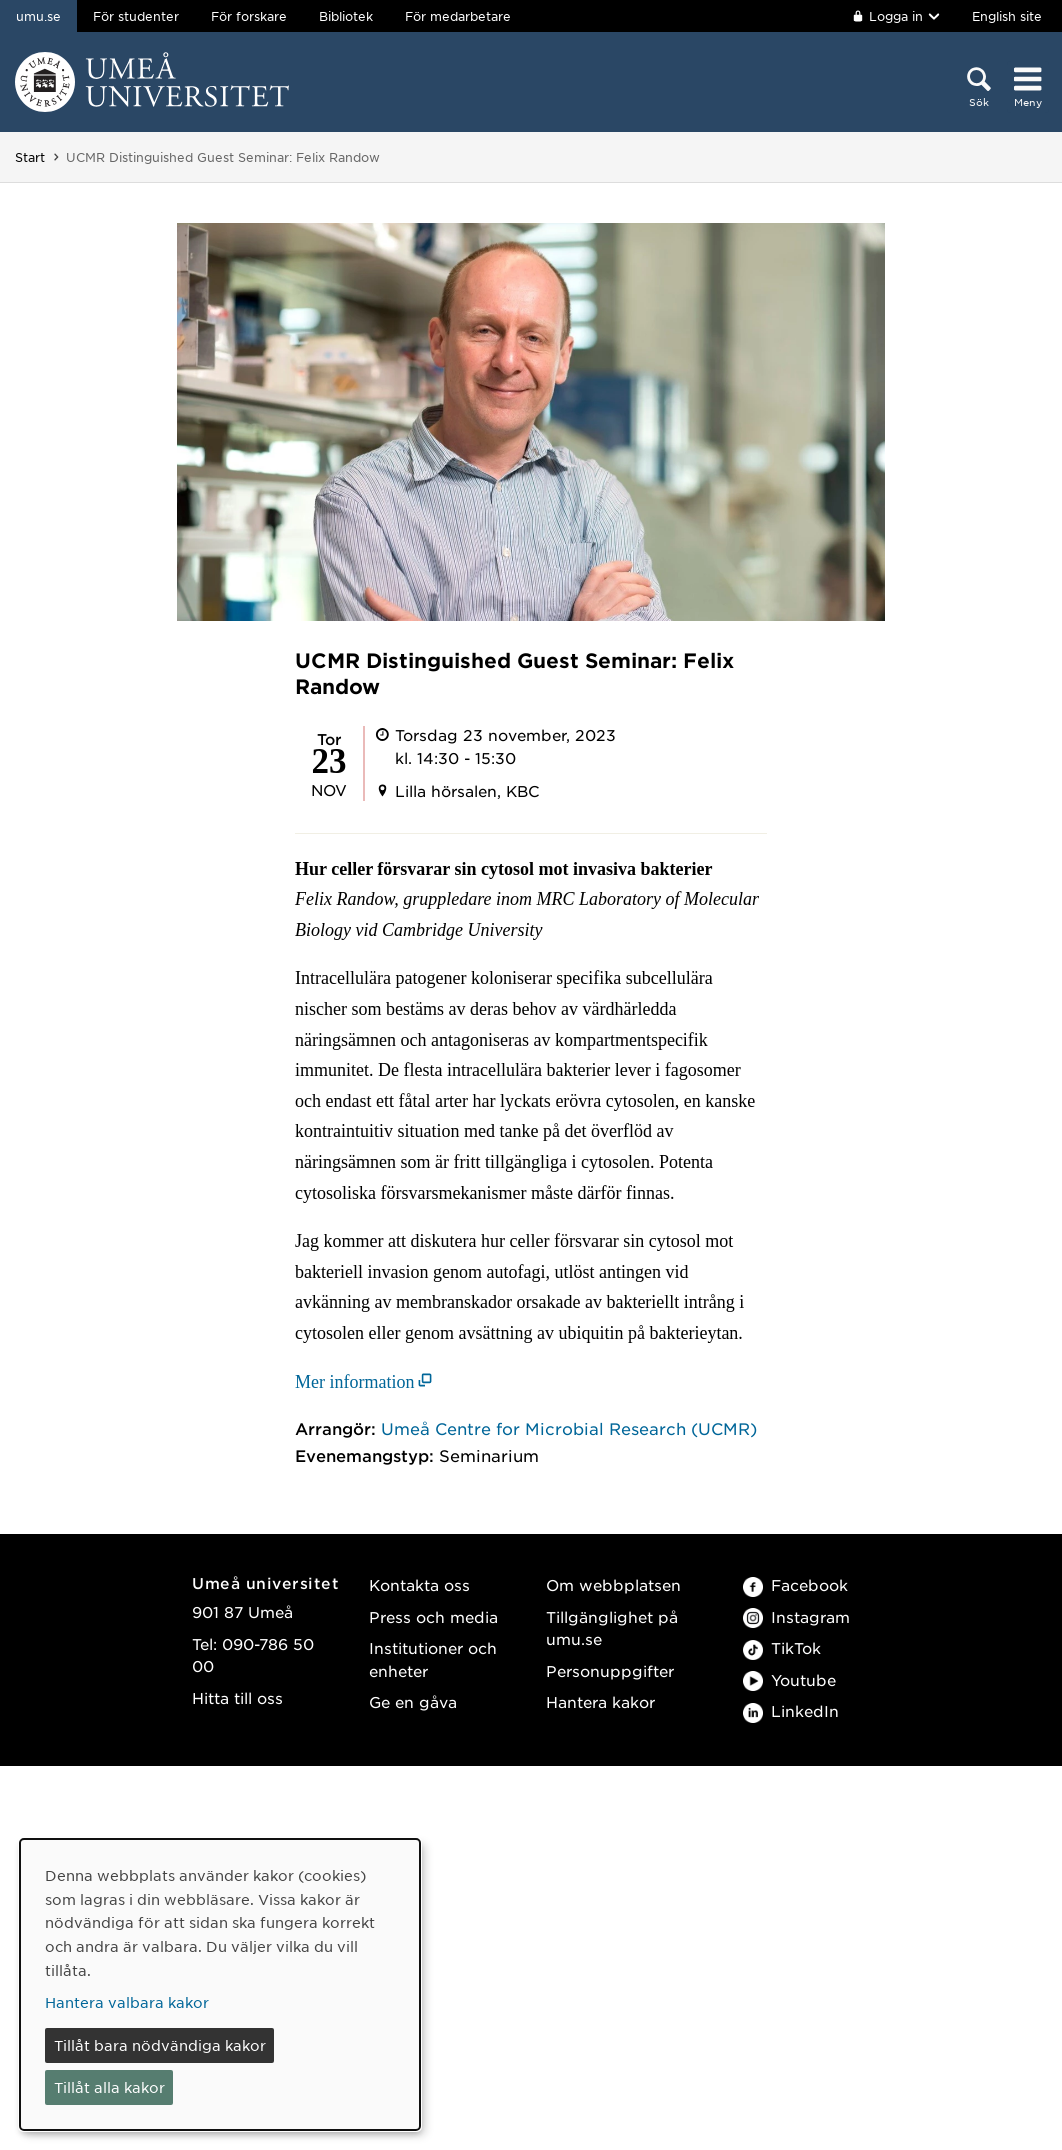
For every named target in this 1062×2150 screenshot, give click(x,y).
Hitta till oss (237, 1697)
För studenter (136, 16)
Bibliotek (346, 16)
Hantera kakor (600, 1701)
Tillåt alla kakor (109, 2087)
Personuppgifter (610, 1670)
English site (1007, 16)
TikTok (782, 1647)
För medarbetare (458, 16)
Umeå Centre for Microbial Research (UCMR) (569, 1428)
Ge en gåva (413, 1701)
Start (30, 157)
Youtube (789, 1679)
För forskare (249, 16)
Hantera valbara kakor (127, 2002)
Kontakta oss (419, 1584)
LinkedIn (791, 1710)
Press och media (433, 1616)
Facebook (795, 1584)
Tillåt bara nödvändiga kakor (160, 2045)
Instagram (796, 1616)
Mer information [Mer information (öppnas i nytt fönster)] (354, 1382)
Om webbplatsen (613, 1584)
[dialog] (220, 1984)
